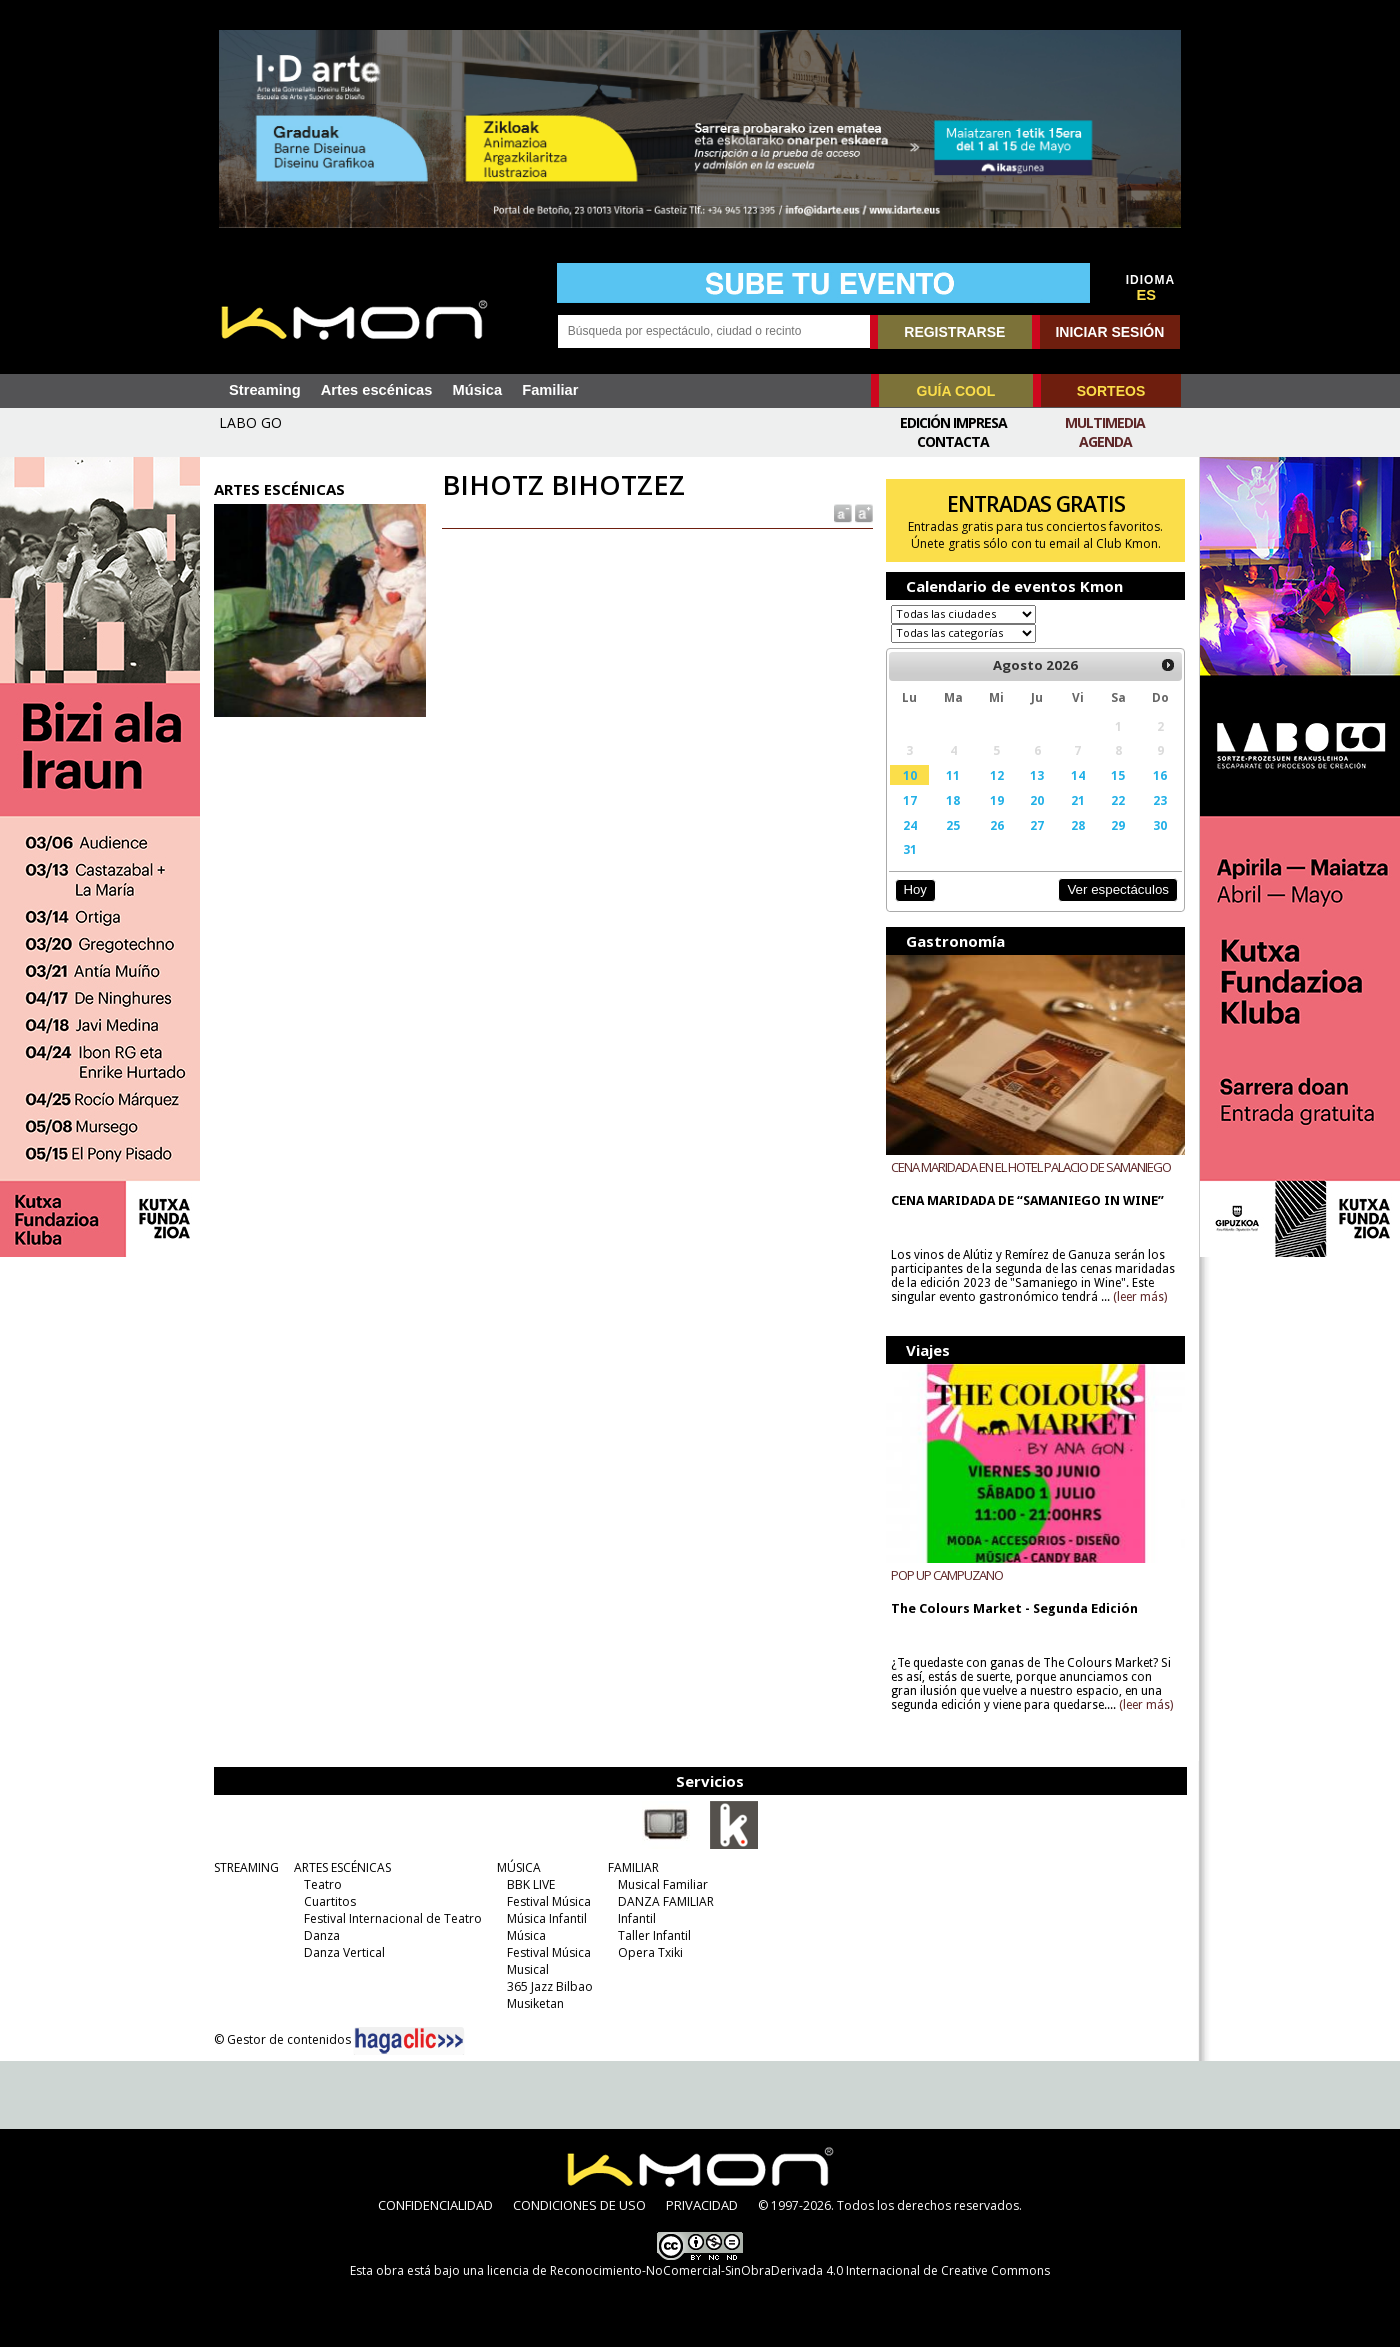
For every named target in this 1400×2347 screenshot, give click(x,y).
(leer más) (1140, 1297)
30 (1160, 825)
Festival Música (549, 1901)
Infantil (637, 1918)
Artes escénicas (377, 390)
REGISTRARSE (954, 332)
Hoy (914, 889)
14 (1078, 775)
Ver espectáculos (1118, 889)
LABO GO (250, 422)
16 (1160, 775)
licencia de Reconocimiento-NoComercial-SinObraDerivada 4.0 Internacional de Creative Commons (768, 2270)
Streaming (265, 390)
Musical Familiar (663, 1884)
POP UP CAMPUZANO (947, 1575)
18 (953, 800)
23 (1160, 800)
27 (1037, 825)
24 (910, 825)
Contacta (953, 441)
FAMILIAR (633, 1867)
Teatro (323, 1884)
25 (953, 825)
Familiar (550, 390)
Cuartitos (330, 1901)
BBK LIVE (531, 1884)
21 (1078, 800)
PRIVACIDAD (702, 2205)
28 (1078, 825)
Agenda (1105, 441)
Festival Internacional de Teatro (393, 1918)
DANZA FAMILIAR (666, 1901)
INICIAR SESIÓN (1109, 332)
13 (1037, 775)
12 (997, 775)
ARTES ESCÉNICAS (342, 1867)
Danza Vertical (344, 1952)
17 (910, 800)
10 (910, 775)
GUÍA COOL (956, 391)
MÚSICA (519, 1867)
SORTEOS (1111, 391)
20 (1037, 800)
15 (1118, 775)
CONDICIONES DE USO (579, 2205)
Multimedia (1105, 422)
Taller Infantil (654, 1935)
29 (1118, 825)
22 (1118, 800)
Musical (528, 1969)
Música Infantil (547, 1918)
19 (997, 800)
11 (953, 775)
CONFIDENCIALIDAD (435, 2205)
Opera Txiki (650, 1952)
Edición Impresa (953, 422)
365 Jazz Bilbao (550, 1986)
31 (910, 849)
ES (1147, 295)
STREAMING (246, 1867)
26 (997, 825)
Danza (322, 1935)
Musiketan (535, 2003)
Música (477, 390)
